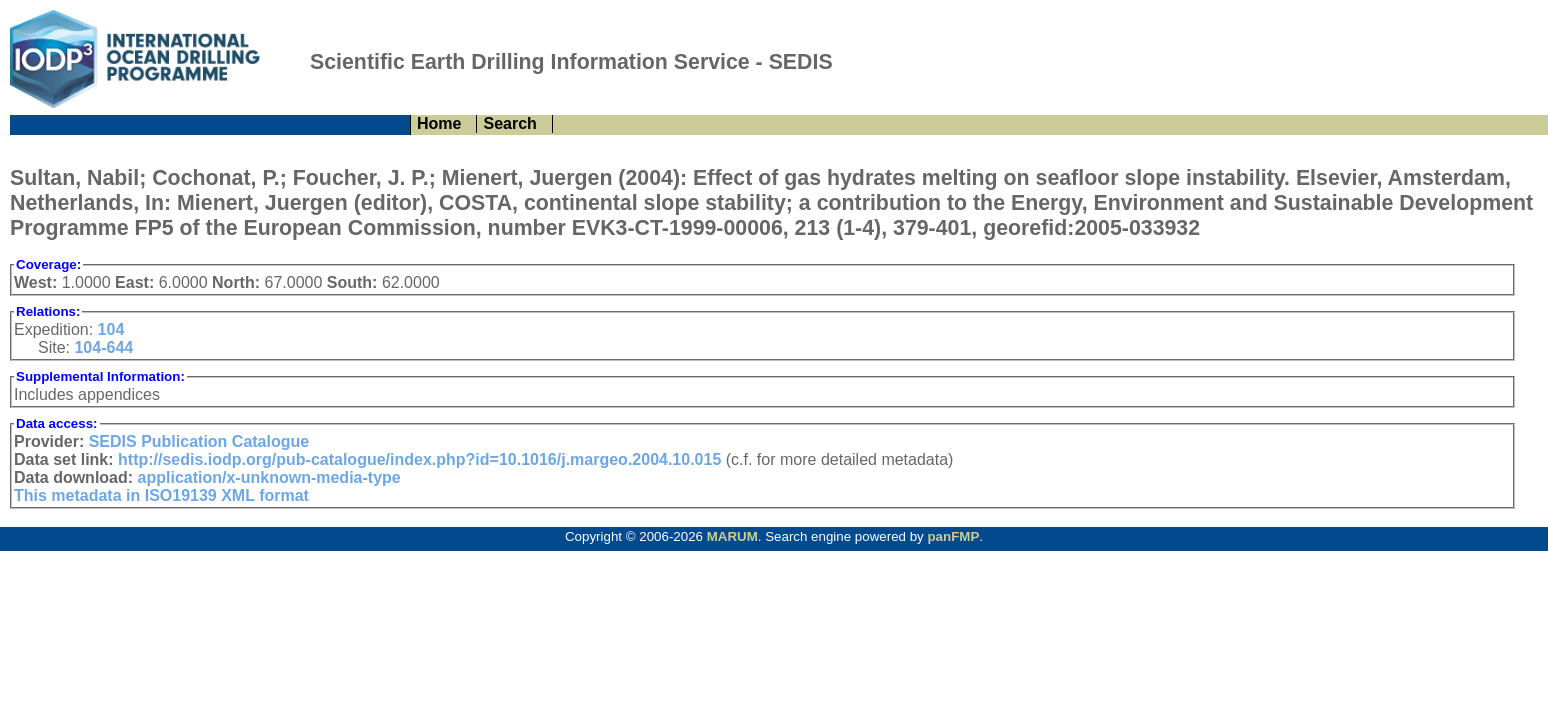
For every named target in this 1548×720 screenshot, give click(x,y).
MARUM (732, 536)
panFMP (953, 536)
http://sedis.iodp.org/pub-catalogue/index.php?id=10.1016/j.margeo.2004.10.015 (419, 459)
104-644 (103, 347)
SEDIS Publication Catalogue (199, 441)
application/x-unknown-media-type (269, 477)
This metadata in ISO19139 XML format (161, 495)
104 (111, 329)
